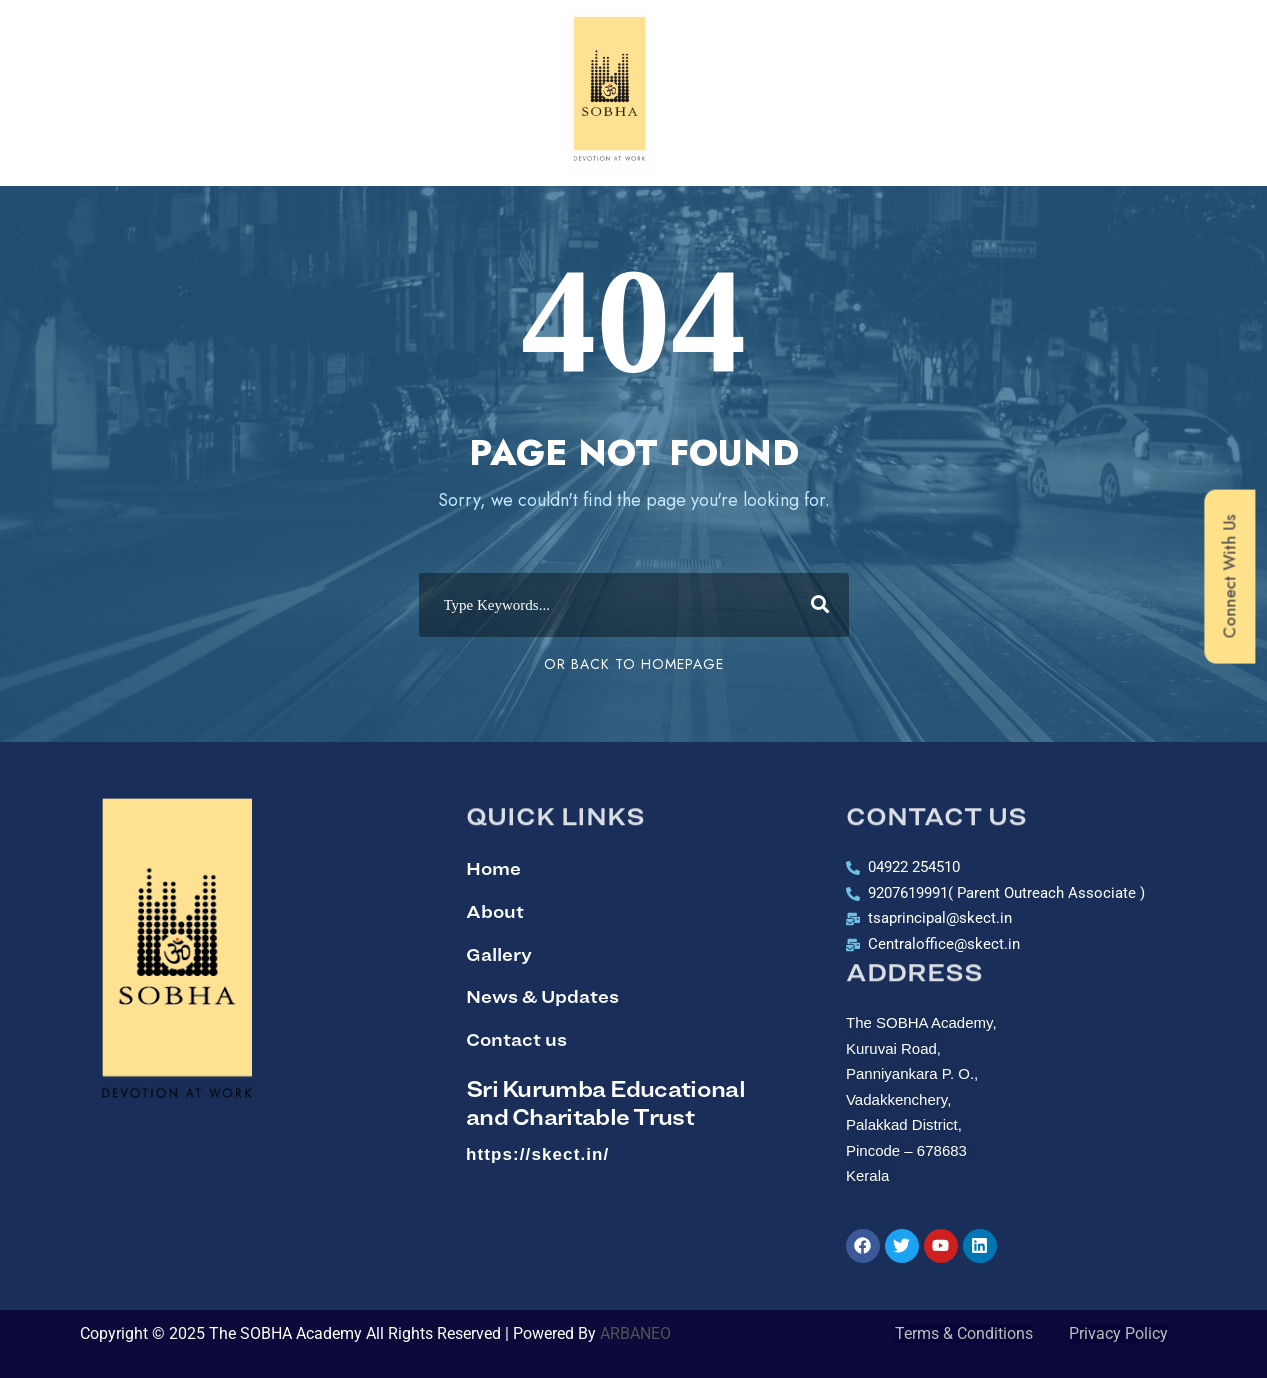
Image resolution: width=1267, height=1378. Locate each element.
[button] (133, 36)
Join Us (1128, 36)
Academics (393, 35)
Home (133, 35)
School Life (999, 36)
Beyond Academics (823, 36)
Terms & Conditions (964, 1333)
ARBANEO (639, 1333)
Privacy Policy (1118, 1333)
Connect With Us (1229, 577)
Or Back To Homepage (634, 664)
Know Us (253, 35)
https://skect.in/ (537, 1154)
